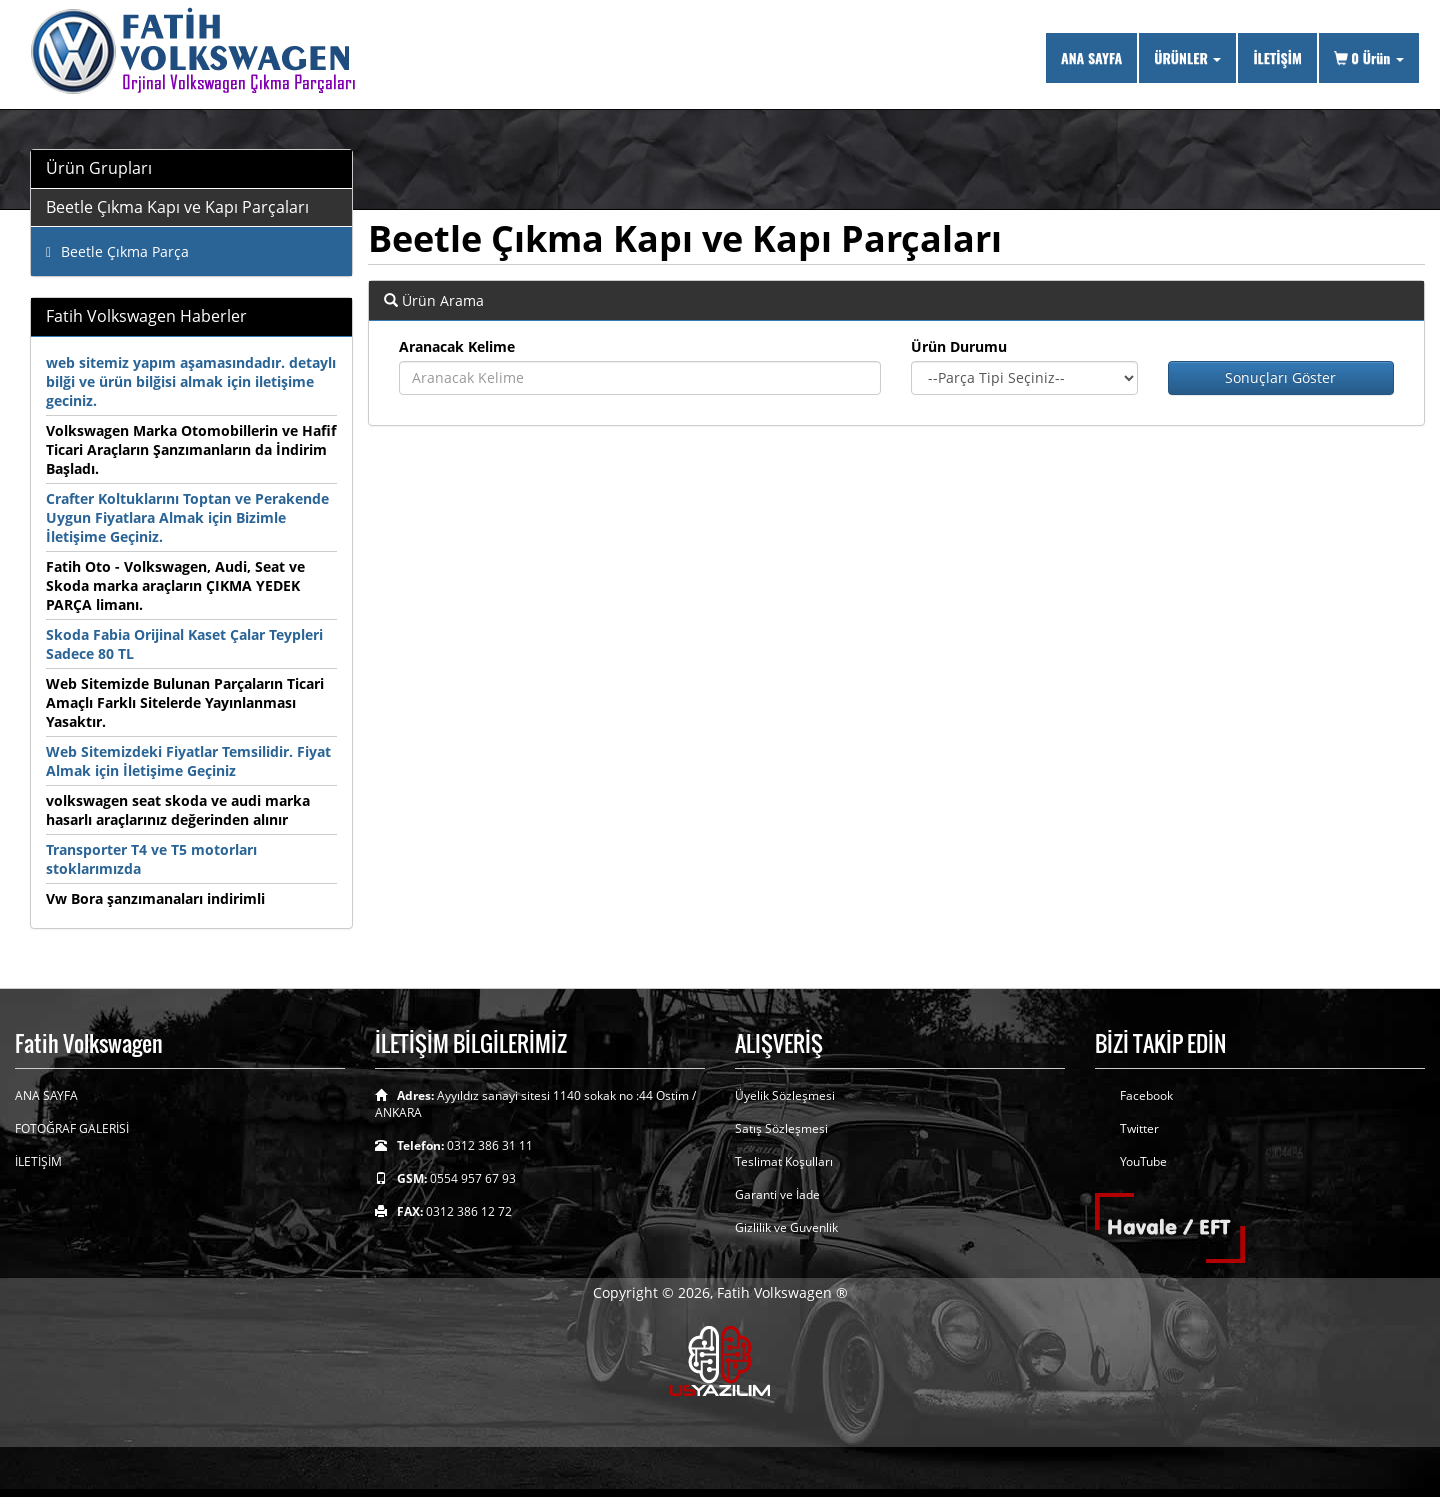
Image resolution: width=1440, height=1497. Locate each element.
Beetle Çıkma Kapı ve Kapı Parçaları (177, 207)
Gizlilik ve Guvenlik (786, 1227)
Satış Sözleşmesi (781, 1128)
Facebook (1146, 1095)
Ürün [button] (1369, 57)
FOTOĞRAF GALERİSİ (72, 1128)
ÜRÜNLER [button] (1187, 57)
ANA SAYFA (1091, 57)
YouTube (1143, 1161)
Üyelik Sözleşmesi (785, 1095)
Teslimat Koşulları (784, 1161)
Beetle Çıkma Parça (117, 251)
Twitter (1139, 1128)
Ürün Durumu (959, 346)
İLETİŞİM (1277, 57)
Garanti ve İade (777, 1194)
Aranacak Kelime (457, 346)
